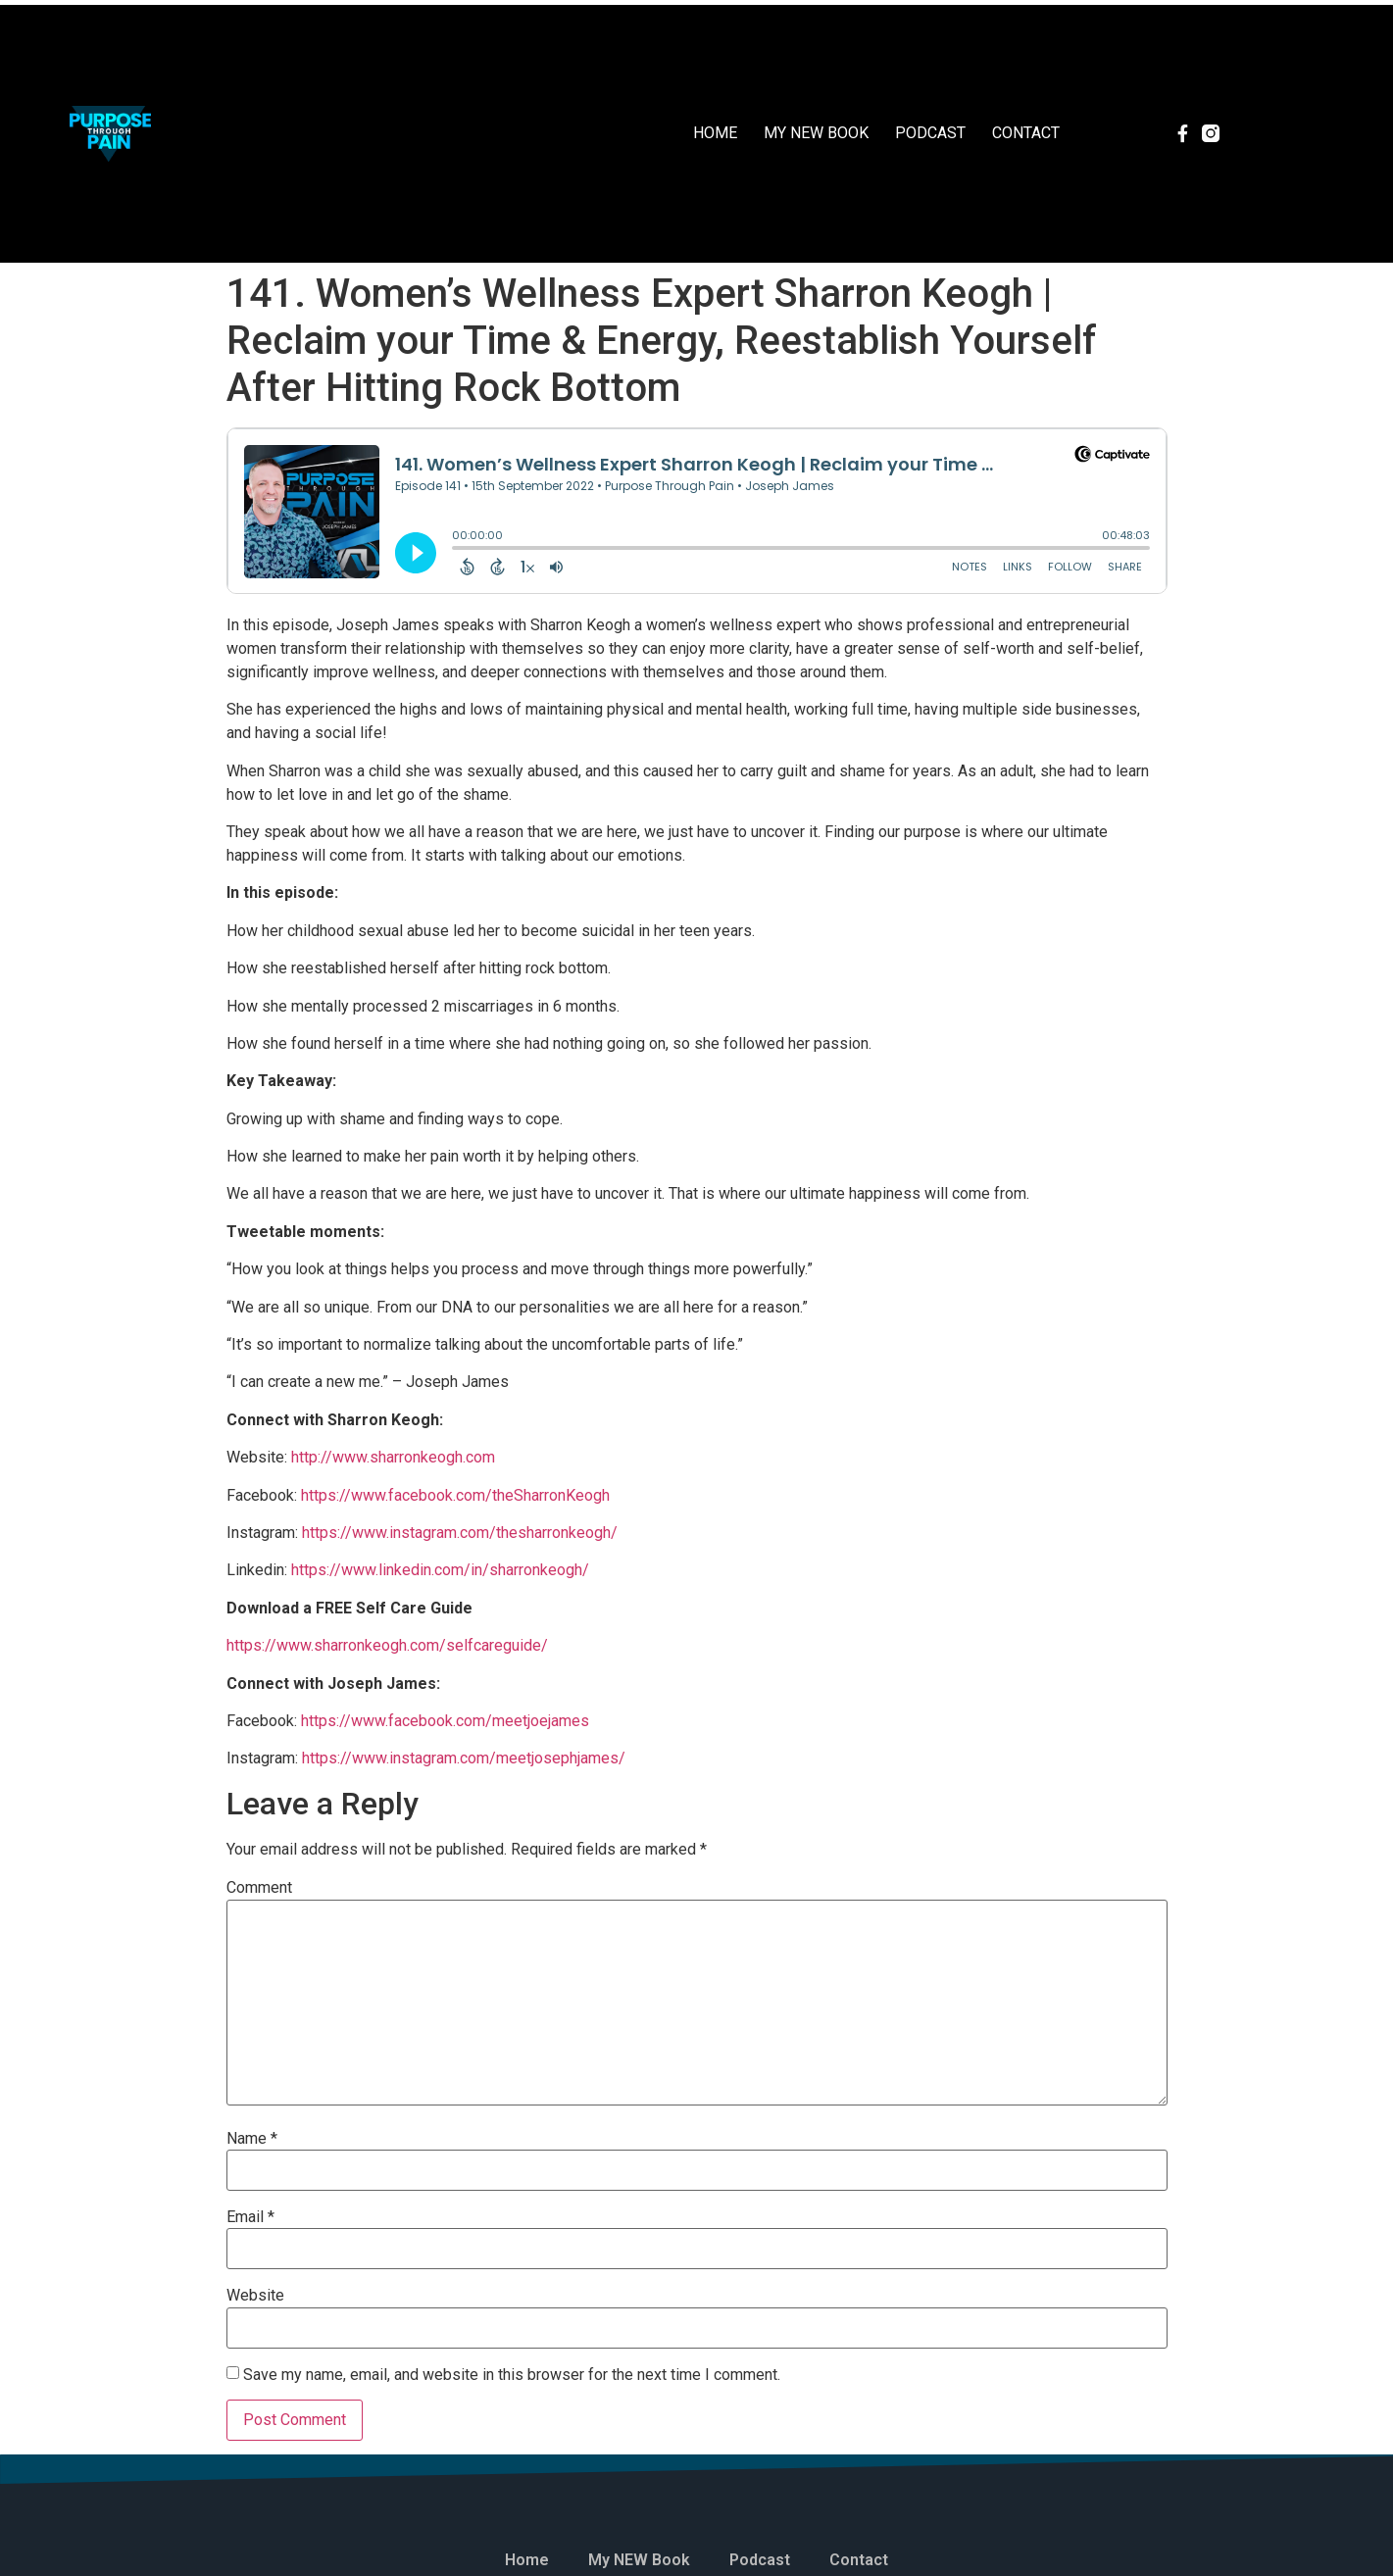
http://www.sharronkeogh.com (393, 1457)
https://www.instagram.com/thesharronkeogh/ (460, 1532)
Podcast (930, 133)
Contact (1026, 133)
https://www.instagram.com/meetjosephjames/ (463, 1758)
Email (250, 2217)
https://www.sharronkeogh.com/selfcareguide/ (387, 1645)
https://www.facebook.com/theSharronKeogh (455, 1495)
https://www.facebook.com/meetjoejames (445, 1720)
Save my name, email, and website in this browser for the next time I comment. (511, 2375)
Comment (259, 1888)
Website (255, 2296)
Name (251, 2139)
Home (715, 133)
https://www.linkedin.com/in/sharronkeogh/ (440, 1569)
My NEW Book (816, 133)
